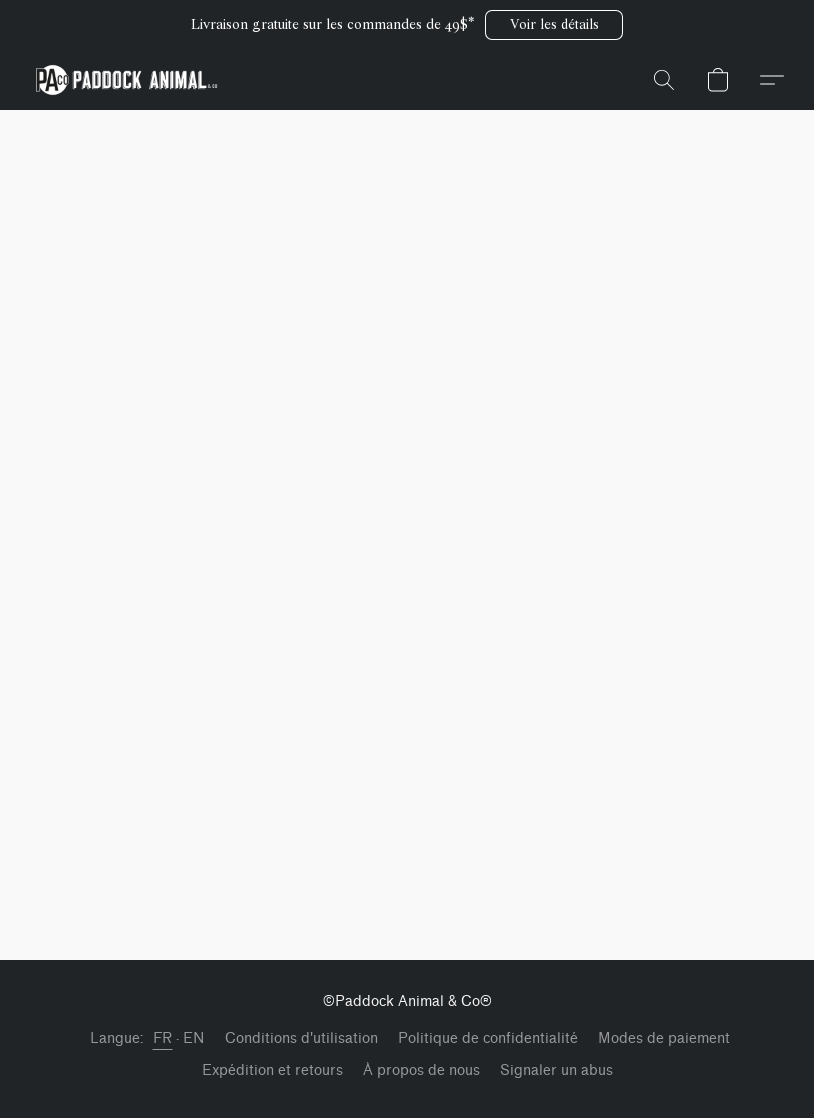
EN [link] (194, 1038)
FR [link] (163, 1038)
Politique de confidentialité (488, 1038)
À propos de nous (421, 1070)
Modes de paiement (664, 1038)
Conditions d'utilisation (301, 1038)
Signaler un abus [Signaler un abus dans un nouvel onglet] (556, 1070)
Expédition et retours (272, 1070)
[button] (554, 25)
